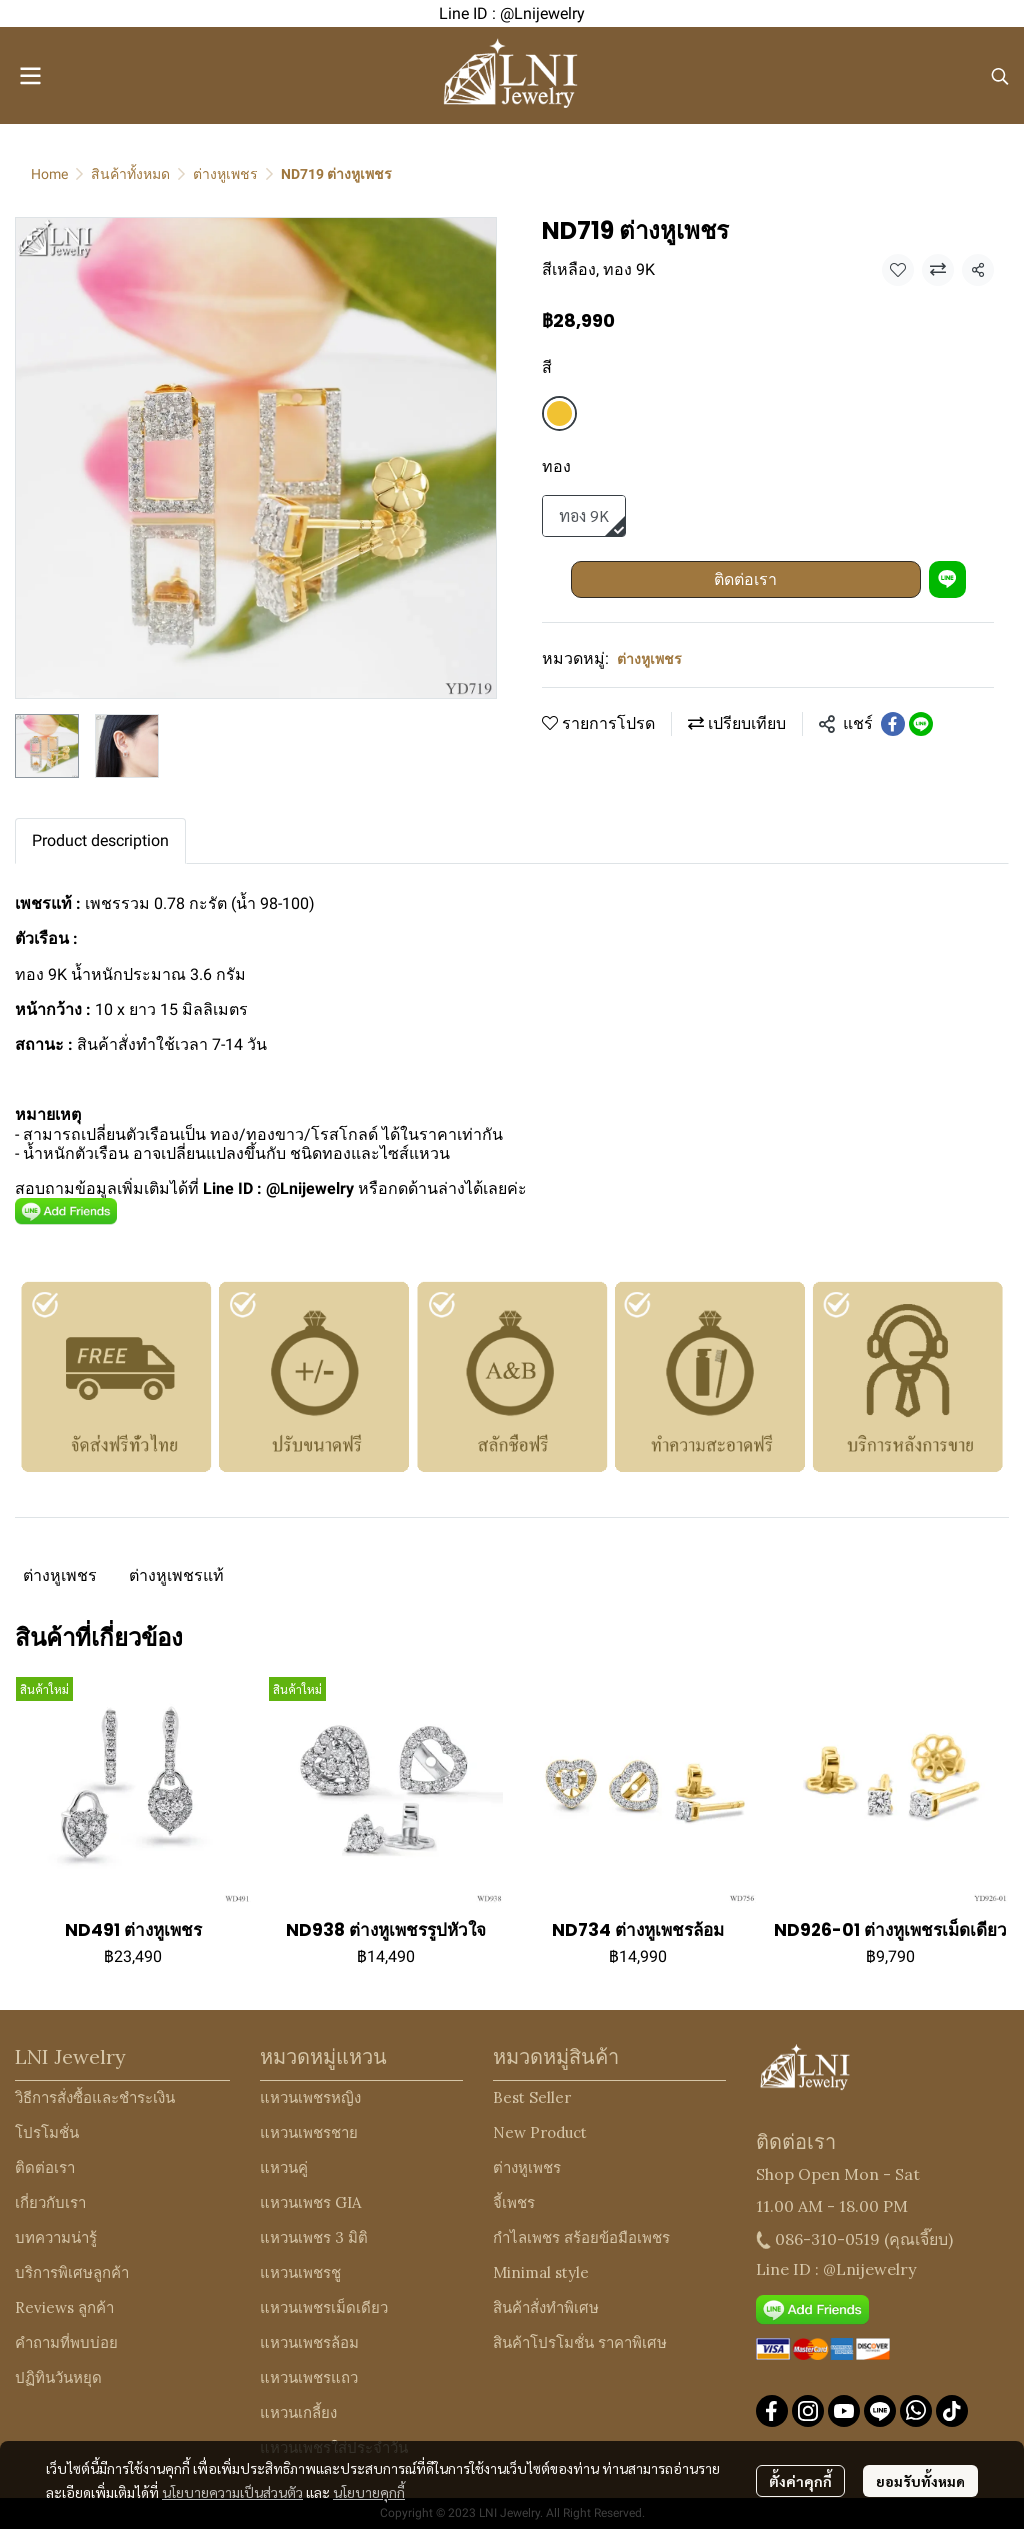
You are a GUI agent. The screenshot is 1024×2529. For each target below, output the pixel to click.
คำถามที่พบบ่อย (66, 2342)
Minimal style (541, 2272)
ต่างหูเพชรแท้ (176, 1575)
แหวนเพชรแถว (309, 2377)
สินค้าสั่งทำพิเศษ (546, 2307)
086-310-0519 (827, 2239)
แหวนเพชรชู (300, 2272)
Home (49, 174)
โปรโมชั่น (47, 2132)
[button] (1000, 76)
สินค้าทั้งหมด (130, 174)
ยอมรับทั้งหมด (920, 2481)
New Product (540, 2132)
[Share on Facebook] (893, 724)
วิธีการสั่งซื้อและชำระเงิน (95, 2097)
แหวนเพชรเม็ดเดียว (324, 2307)
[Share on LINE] (921, 724)
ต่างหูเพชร (225, 174)
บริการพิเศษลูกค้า (72, 2272)
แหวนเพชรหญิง (310, 2097)
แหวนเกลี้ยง (298, 2412)
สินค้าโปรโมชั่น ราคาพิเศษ (580, 2342)
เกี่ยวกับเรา (50, 2202)
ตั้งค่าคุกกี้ (800, 2481)
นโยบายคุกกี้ (369, 2492)
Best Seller (532, 2097)
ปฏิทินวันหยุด (58, 2377)
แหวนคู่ (284, 2167)
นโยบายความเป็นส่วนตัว (232, 2492)
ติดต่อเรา (745, 579)
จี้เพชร (514, 2202)
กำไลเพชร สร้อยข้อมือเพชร (581, 2237)
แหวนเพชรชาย (309, 2132)
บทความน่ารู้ (56, 2237)
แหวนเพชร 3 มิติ (314, 2237)
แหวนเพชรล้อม (309, 2342)
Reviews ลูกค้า (64, 2307)
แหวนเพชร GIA (310, 2202)
